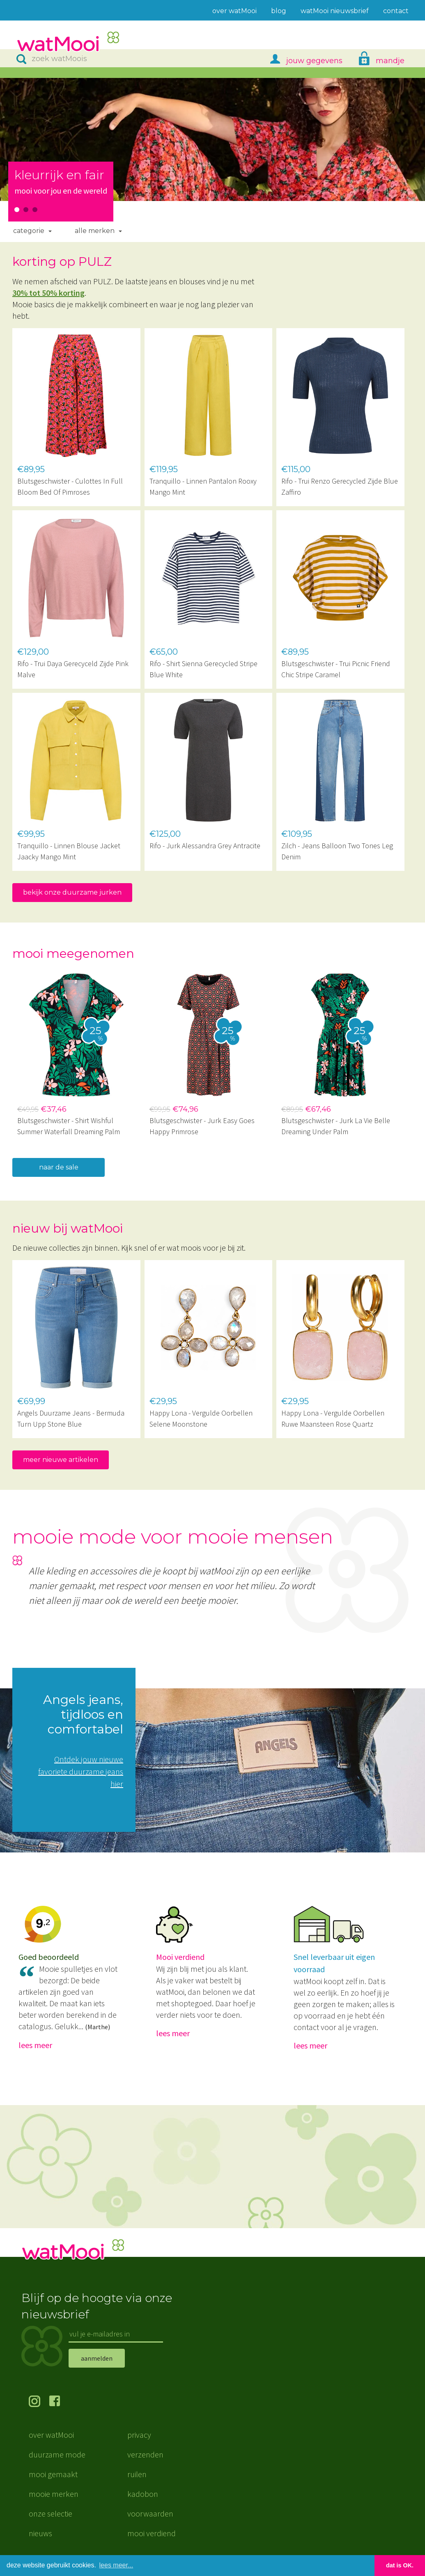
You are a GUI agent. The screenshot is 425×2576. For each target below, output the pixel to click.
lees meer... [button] (116, 2565)
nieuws (40, 2533)
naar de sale (58, 1167)
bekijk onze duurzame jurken (72, 892)
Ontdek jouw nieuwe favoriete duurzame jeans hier (80, 1771)
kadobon (142, 2494)
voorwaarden (150, 2513)
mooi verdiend (151, 2533)
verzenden (145, 2454)
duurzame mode (57, 2454)
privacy (139, 2435)
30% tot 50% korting (48, 293)
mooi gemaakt (53, 2474)
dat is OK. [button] (400, 2565)
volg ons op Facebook (59, 2402)
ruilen (137, 2474)
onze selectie (50, 2513)
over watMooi (51, 2435)
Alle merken (95, 231)
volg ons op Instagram (39, 2402)
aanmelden (97, 2358)
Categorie (28, 231)
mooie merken (53, 2494)
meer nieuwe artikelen (60, 1460)
